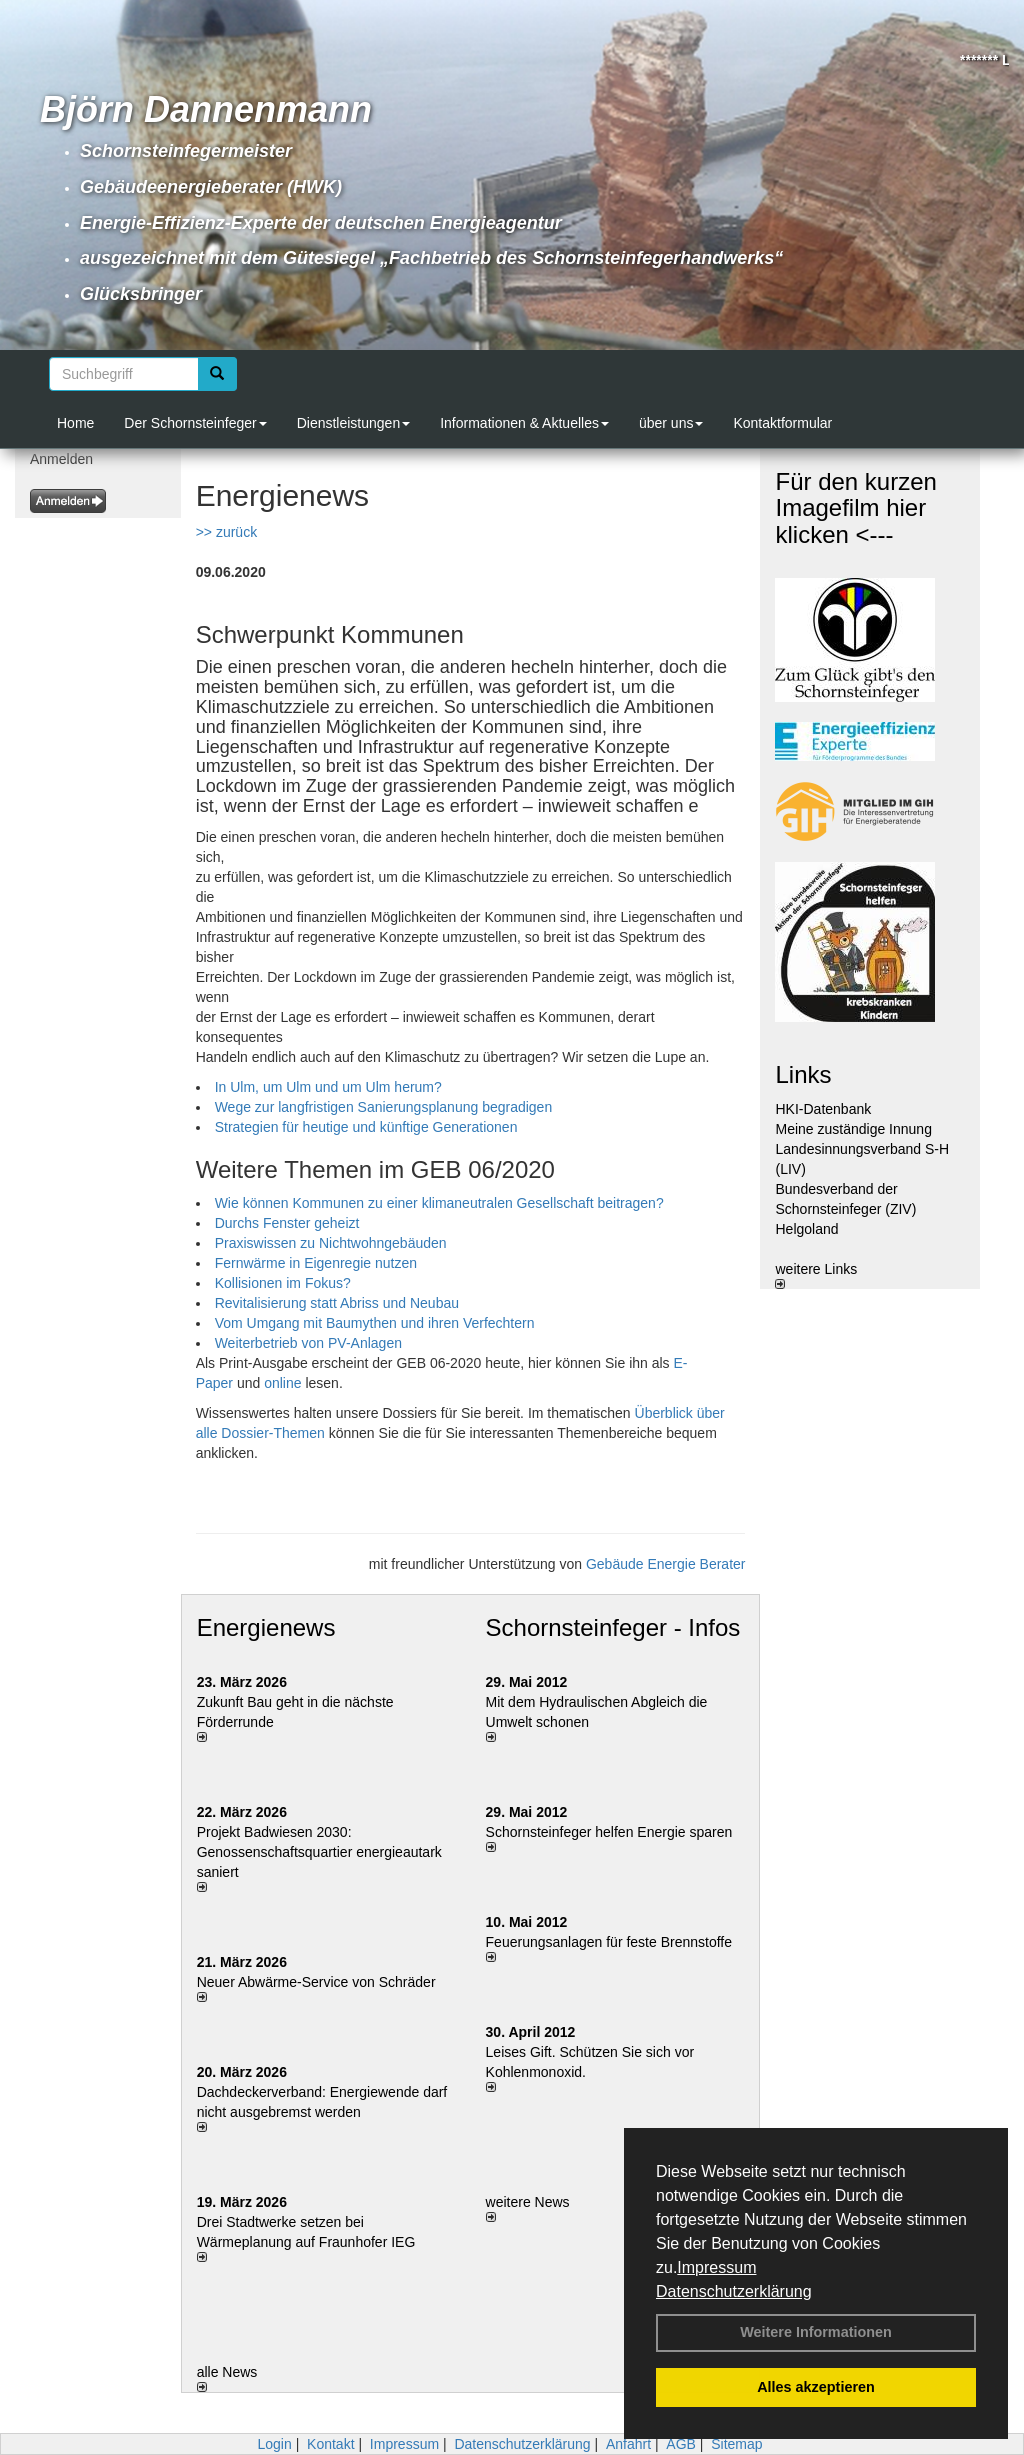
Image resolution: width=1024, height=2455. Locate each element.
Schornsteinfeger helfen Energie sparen (609, 1832)
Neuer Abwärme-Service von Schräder (316, 1982)
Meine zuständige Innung (853, 1129)
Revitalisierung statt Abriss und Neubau (337, 1303)
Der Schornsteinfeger (195, 423)
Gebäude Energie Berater (666, 1564)
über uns (671, 423)
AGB (681, 2444)
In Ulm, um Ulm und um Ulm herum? (328, 1087)
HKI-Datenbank (823, 1109)
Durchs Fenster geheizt (287, 1223)
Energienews (266, 1627)
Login (274, 2444)
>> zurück (226, 532)
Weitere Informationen (816, 2332)
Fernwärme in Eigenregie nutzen (316, 1263)
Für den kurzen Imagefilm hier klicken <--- (855, 508)
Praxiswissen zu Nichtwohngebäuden (331, 1243)
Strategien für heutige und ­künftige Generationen (366, 1127)
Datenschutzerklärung (734, 2291)
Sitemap (736, 2444)
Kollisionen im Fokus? (283, 1283)
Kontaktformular (782, 423)
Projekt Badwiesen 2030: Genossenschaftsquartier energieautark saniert (319, 1852)
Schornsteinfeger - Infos (613, 1627)
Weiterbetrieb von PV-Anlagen (308, 1343)
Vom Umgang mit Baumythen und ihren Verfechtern (375, 1323)
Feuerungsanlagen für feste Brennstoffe (609, 1942)
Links (803, 1074)
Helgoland (806, 1229)
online (282, 1383)
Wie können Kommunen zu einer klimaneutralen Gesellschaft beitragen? (439, 1203)
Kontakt (330, 2444)
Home (75, 423)
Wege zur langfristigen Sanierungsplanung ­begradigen (384, 1107)
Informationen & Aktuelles (524, 423)
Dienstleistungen (354, 423)
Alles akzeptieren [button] (816, 2387)
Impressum (716, 2267)
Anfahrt (628, 2444)
